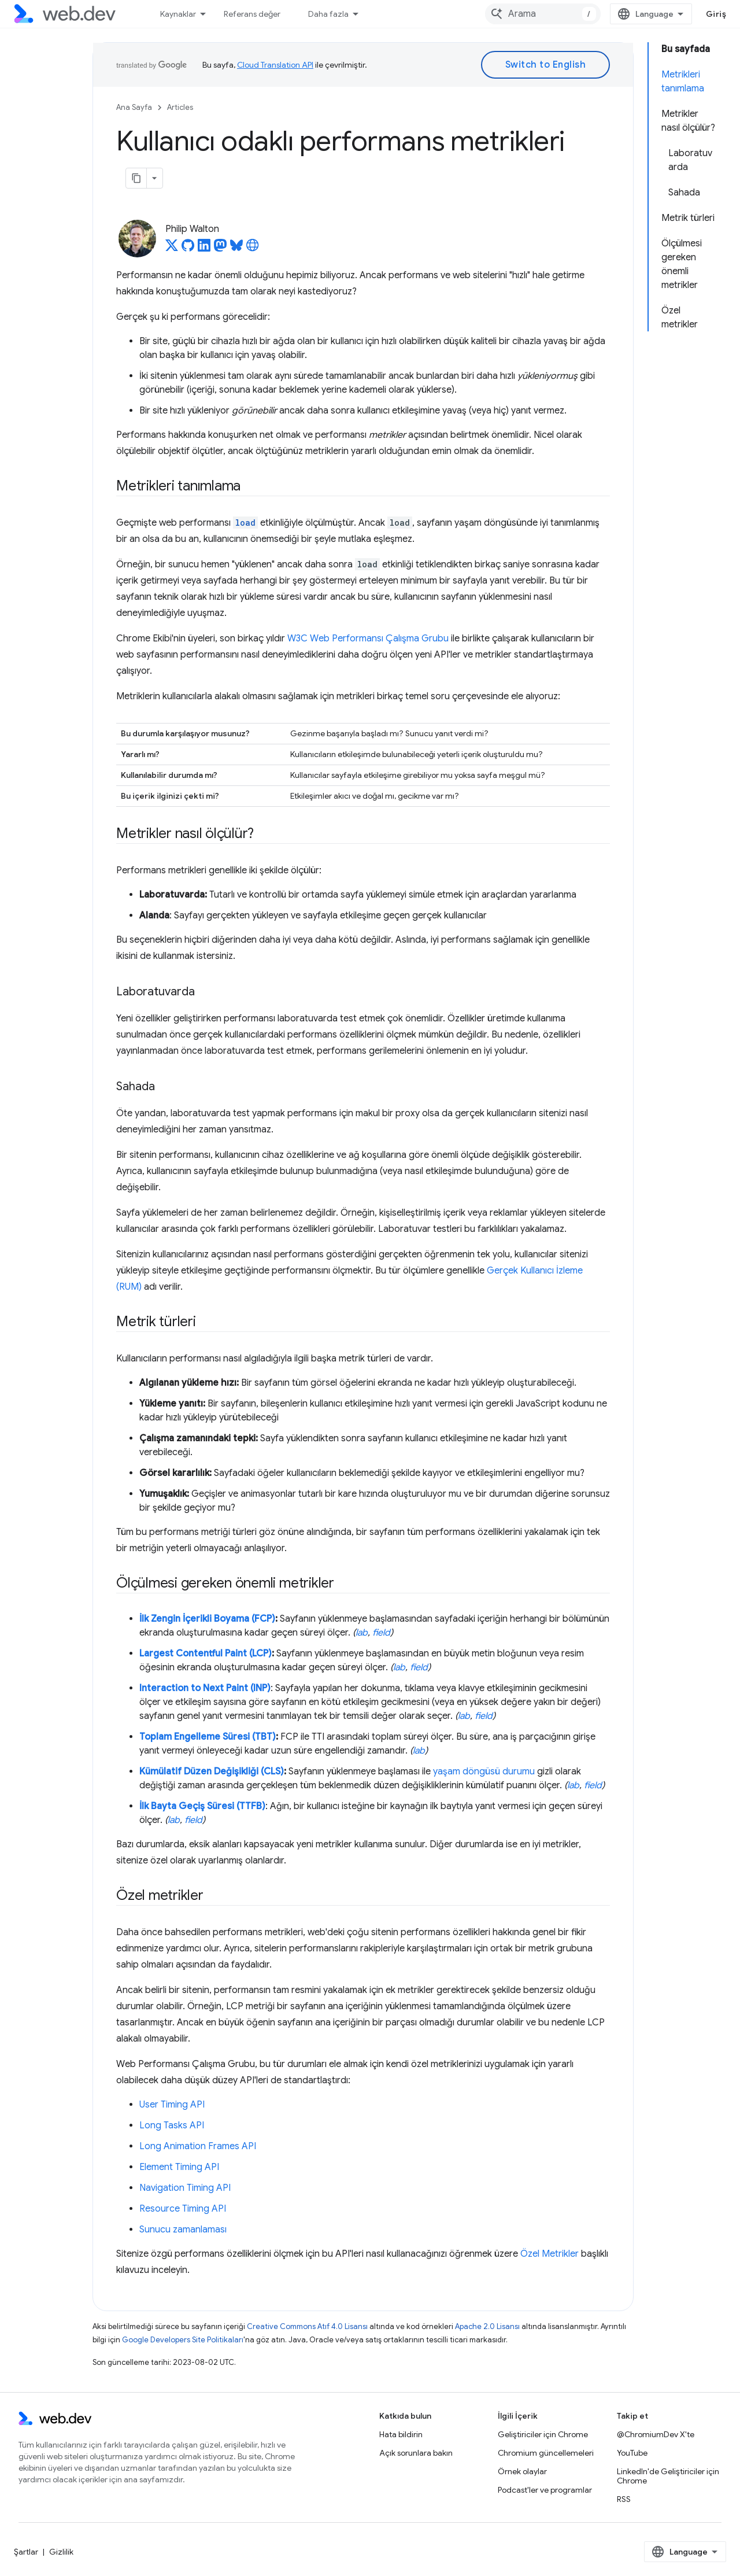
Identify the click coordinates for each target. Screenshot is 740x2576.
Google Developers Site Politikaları (182, 2340)
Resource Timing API (182, 2209)
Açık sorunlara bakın (416, 2453)
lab (362, 1632)
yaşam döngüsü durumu (484, 1771)
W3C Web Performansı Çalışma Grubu (368, 638)
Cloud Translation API (275, 65)
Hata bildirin (401, 2434)
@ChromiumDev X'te (655, 2434)
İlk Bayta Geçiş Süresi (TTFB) (202, 1806)
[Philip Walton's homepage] (252, 249)
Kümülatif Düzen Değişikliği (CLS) (211, 1771)
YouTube (632, 2453)
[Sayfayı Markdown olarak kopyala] (136, 178)
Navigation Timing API (185, 2188)
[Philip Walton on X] (171, 249)
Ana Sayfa (134, 107)
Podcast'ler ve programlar (545, 2490)
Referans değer (252, 14)
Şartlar (26, 2551)
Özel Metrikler (549, 2254)
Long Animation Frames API (197, 2146)
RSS (624, 2499)
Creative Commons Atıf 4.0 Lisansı (307, 2326)
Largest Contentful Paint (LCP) (205, 1653)
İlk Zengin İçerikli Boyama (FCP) (207, 1619)
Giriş (716, 14)
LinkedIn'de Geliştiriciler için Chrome (668, 2476)
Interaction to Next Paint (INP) (205, 1688)
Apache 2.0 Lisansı (487, 2326)
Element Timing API (179, 2167)
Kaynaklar (178, 14)
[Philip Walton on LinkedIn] (204, 249)
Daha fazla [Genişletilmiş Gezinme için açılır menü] (328, 14)
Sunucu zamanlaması (183, 2229)
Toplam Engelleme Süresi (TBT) (207, 1737)
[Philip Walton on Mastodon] (220, 249)
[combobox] (543, 13)
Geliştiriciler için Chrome (543, 2434)
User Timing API (172, 2104)
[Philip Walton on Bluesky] (236, 249)
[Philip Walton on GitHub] (188, 249)
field (381, 1632)
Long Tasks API (171, 2125)
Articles (180, 107)
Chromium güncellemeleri (546, 2453)
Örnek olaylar (522, 2471)
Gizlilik (61, 2551)
